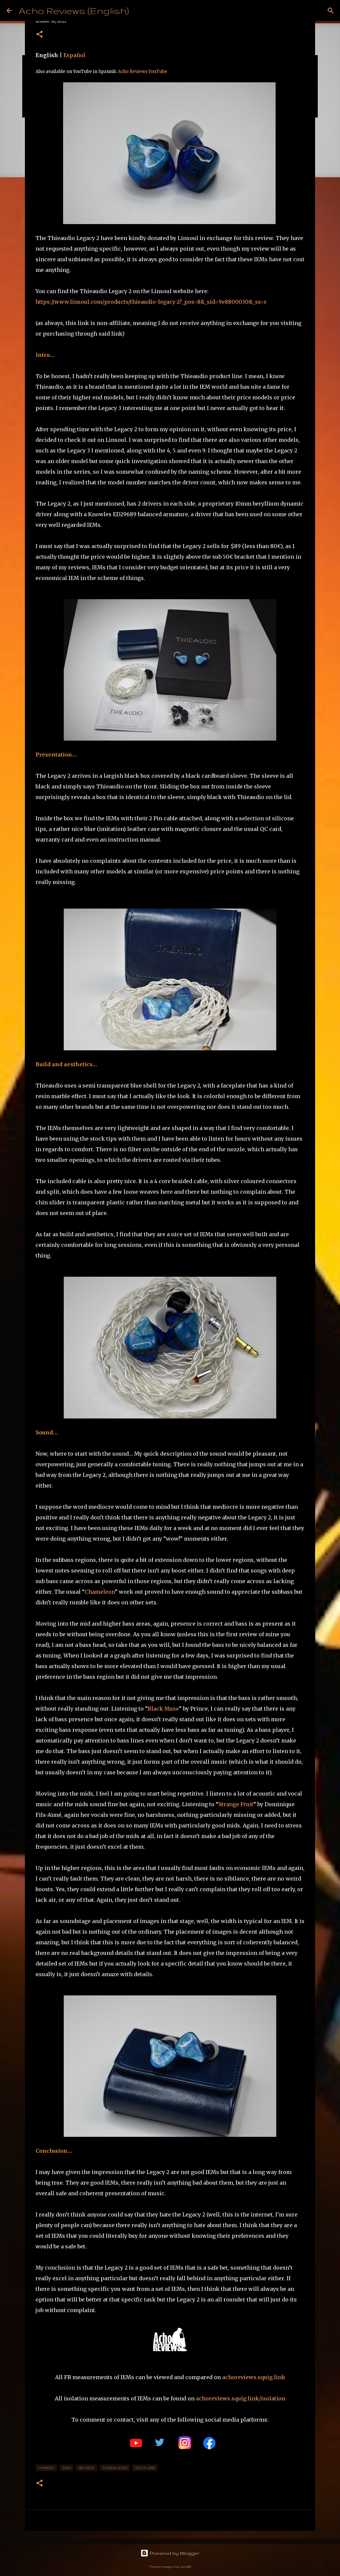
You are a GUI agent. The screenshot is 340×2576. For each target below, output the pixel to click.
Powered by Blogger (170, 2553)
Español (74, 55)
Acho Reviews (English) (74, 10)
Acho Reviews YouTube (142, 71)
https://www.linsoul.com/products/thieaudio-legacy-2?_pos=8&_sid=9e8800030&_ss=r (151, 301)
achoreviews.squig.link (253, 2377)
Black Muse (163, 1708)
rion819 (186, 2566)
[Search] (331, 11)
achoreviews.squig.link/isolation (240, 2398)
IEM (66, 2468)
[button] (39, 34)
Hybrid (46, 2468)
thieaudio (114, 2468)
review (86, 2468)
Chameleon (100, 1591)
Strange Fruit (235, 1804)
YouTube (145, 2468)
